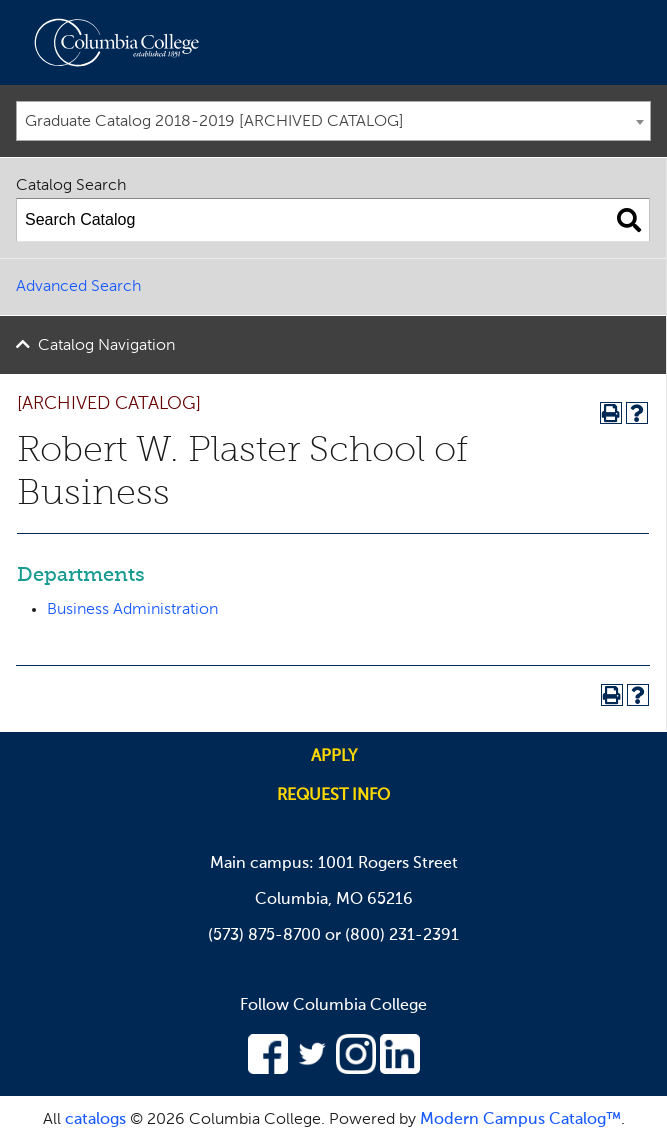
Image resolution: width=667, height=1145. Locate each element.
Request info (333, 796)
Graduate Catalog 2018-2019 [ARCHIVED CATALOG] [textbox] (214, 122)
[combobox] (333, 121)
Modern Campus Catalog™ (520, 1120)
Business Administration (132, 610)
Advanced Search (78, 287)
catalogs (95, 1120)
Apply (334, 757)
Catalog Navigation (106, 346)
